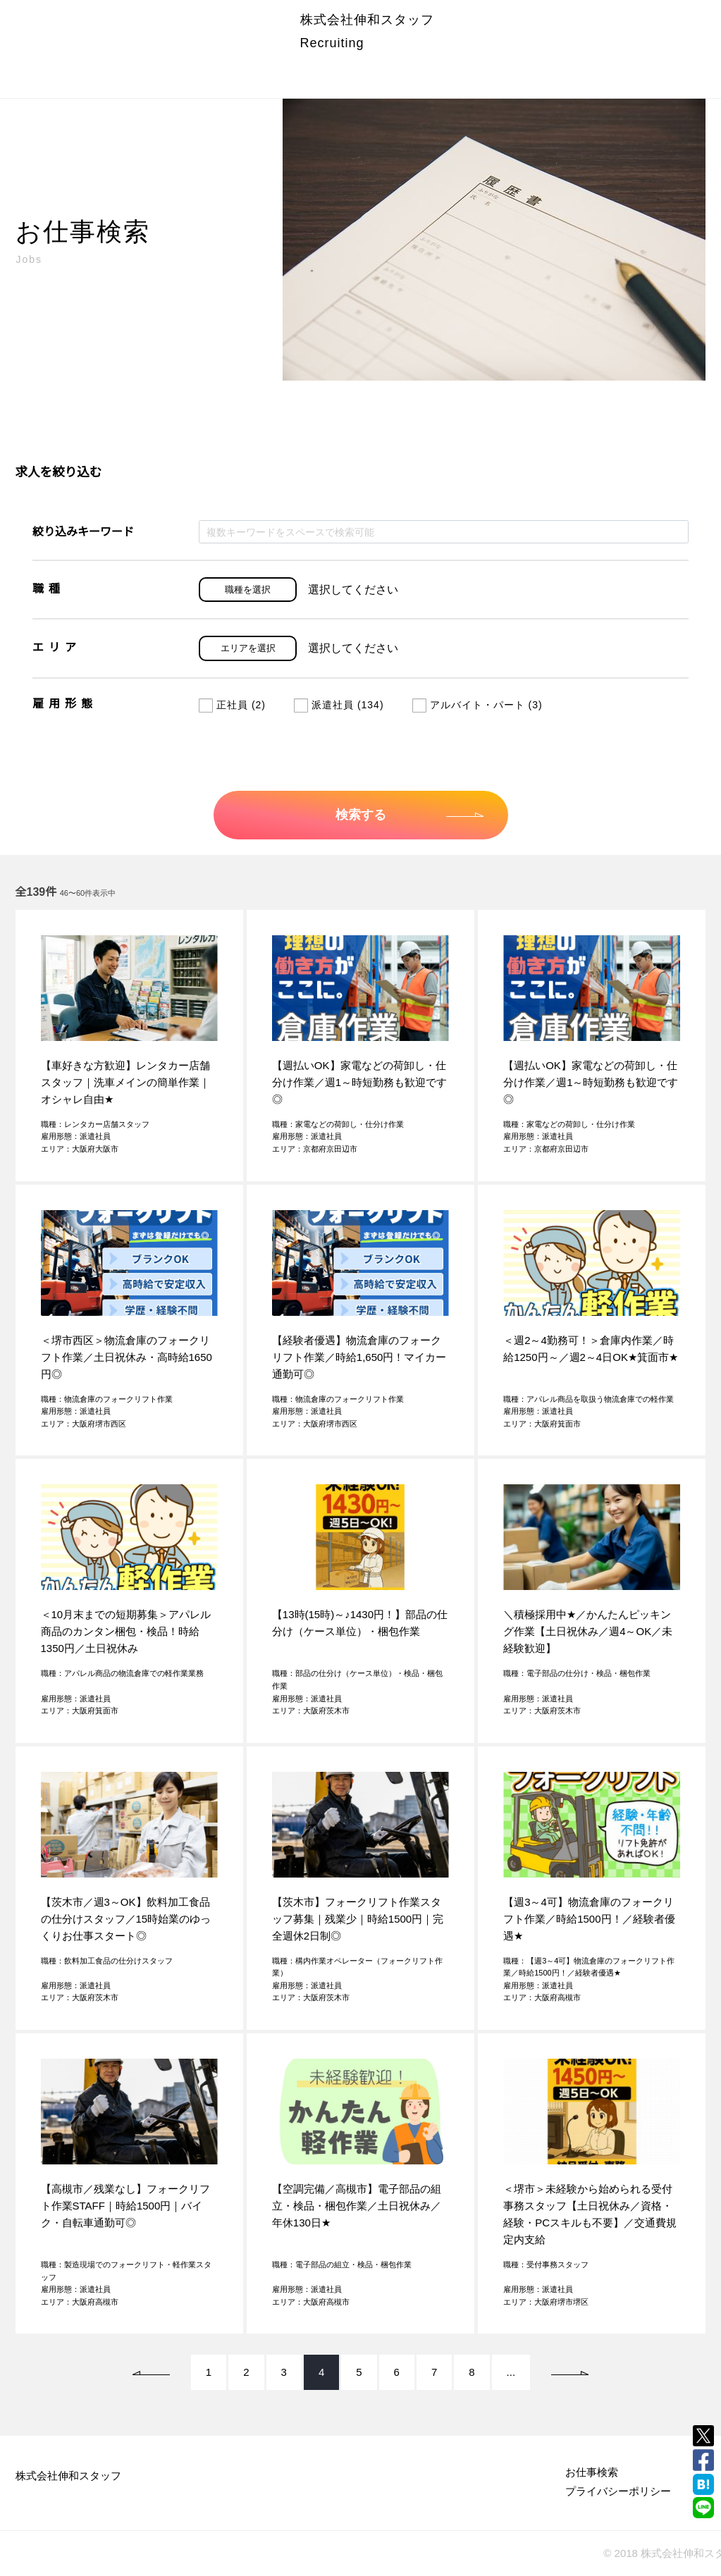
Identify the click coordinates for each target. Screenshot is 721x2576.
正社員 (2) (232, 704)
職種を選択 (248, 589)
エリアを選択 (248, 648)
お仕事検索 (591, 2472)
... (511, 2372)
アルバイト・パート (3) (477, 704)
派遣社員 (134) (339, 704)
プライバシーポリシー (618, 2491)
